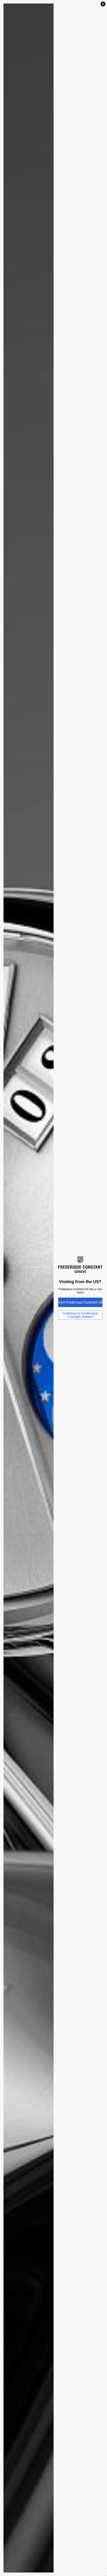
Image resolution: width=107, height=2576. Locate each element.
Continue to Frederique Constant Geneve (80, 1315)
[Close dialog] (103, 4)
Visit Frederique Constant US (80, 1302)
